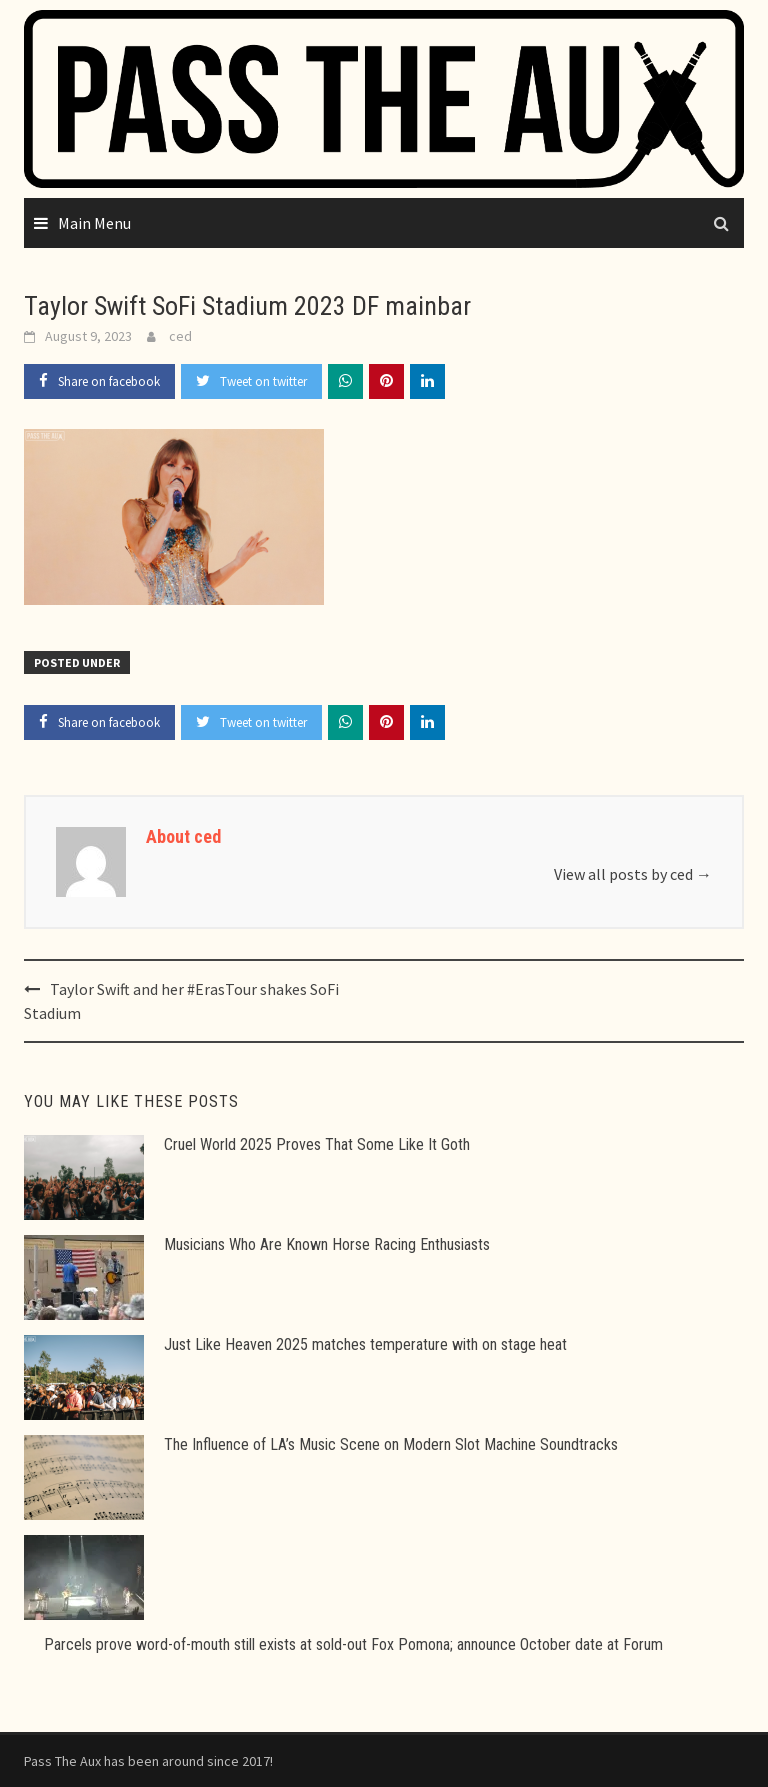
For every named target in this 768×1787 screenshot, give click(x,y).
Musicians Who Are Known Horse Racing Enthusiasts (327, 1244)
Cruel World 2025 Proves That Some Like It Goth (317, 1144)
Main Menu (94, 223)
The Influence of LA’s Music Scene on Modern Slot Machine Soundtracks (391, 1444)
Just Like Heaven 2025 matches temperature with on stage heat (365, 1344)
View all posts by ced (633, 874)
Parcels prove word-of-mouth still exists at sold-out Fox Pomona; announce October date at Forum (353, 1644)
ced (180, 336)
